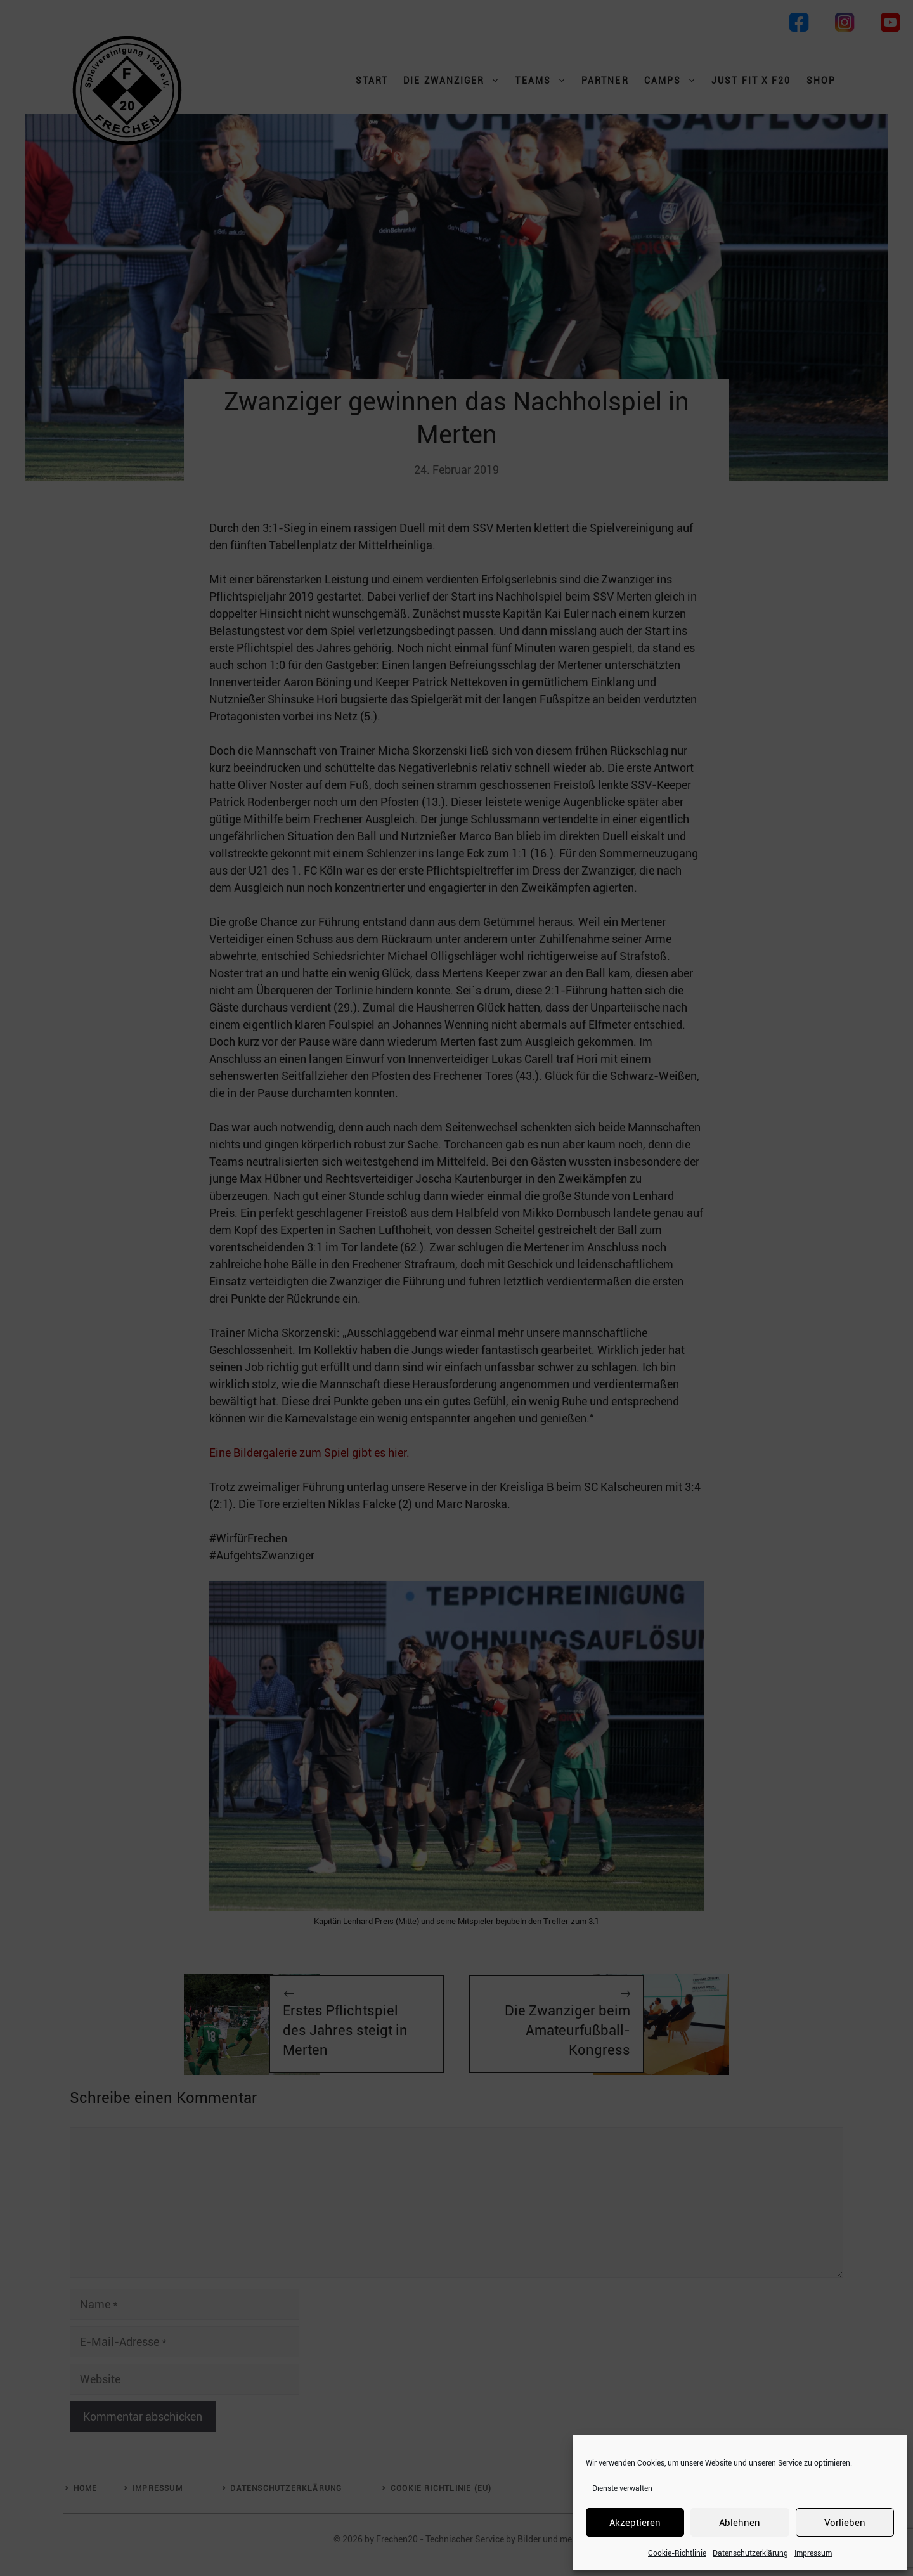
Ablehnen (739, 2522)
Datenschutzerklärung (750, 2553)
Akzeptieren (635, 2522)
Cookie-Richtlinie (677, 2553)
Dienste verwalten (622, 2488)
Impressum (813, 2553)
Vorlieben (844, 2522)
